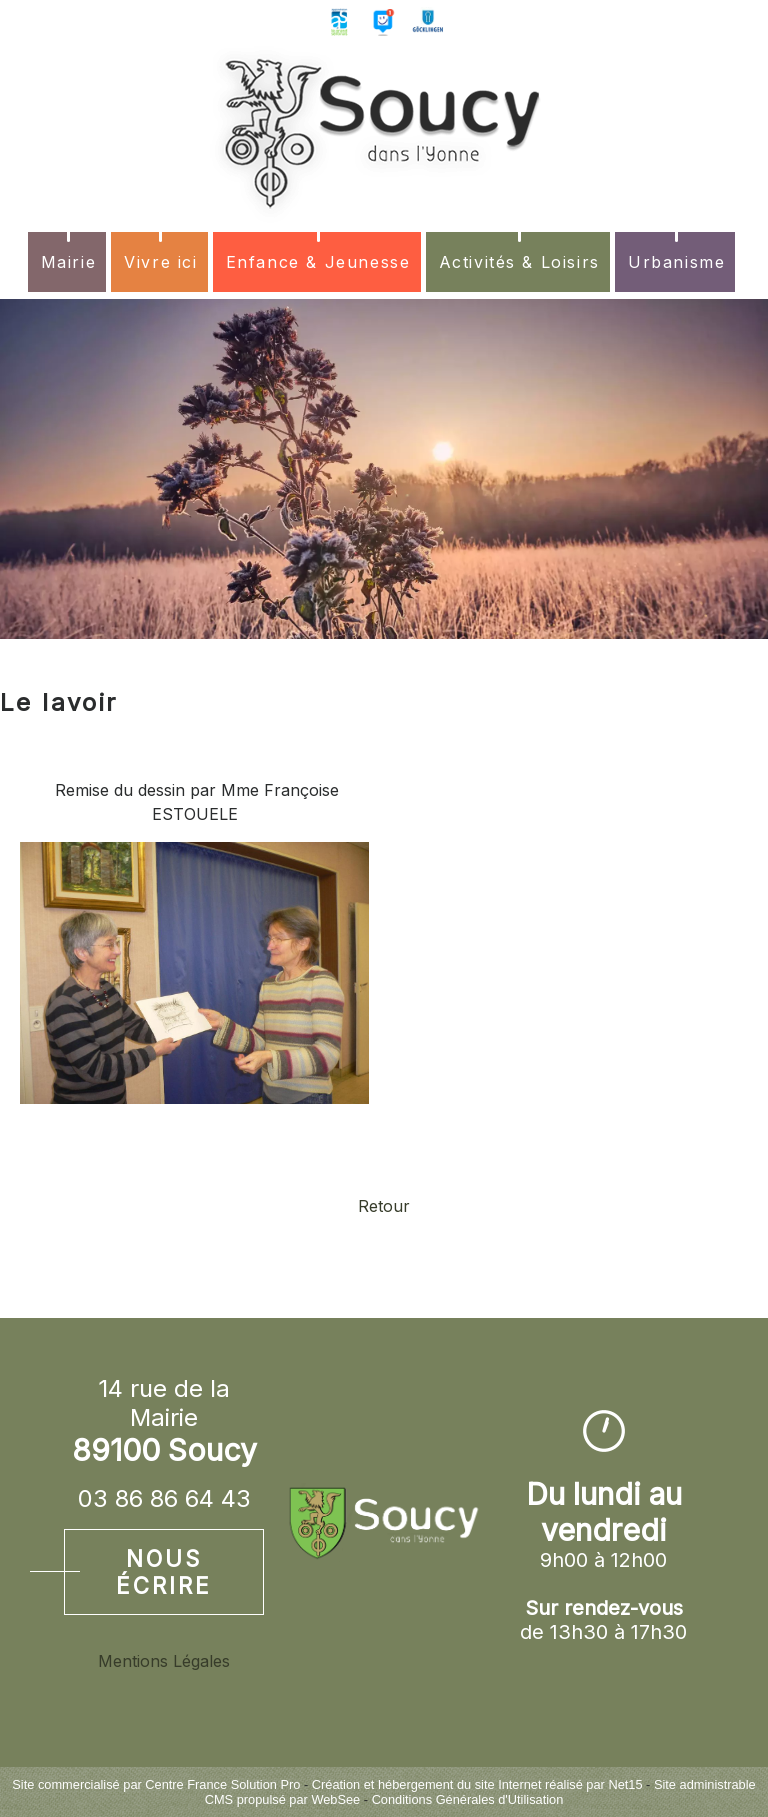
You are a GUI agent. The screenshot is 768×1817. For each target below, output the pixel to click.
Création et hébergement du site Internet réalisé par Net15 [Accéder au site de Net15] (477, 1784)
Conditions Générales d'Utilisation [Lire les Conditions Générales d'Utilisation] (468, 1799)
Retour (384, 1206)
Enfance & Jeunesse (318, 262)
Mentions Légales (164, 1661)
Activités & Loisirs (519, 262)
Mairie (69, 262)
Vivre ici (160, 262)
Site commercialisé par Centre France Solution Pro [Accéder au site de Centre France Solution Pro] (156, 1784)
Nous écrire (164, 1572)
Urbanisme (676, 262)
